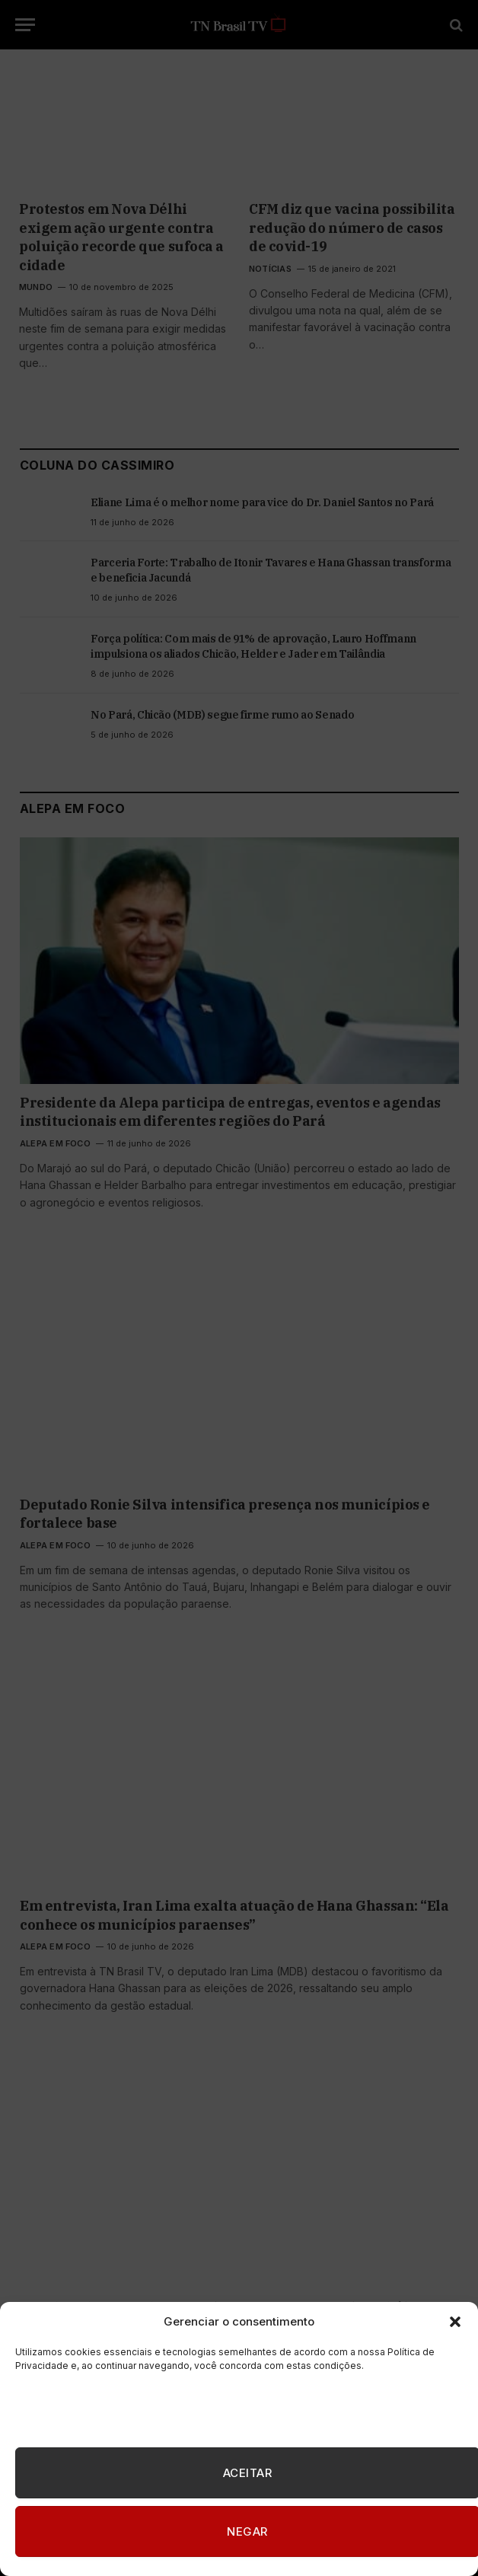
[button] (455, 2321)
